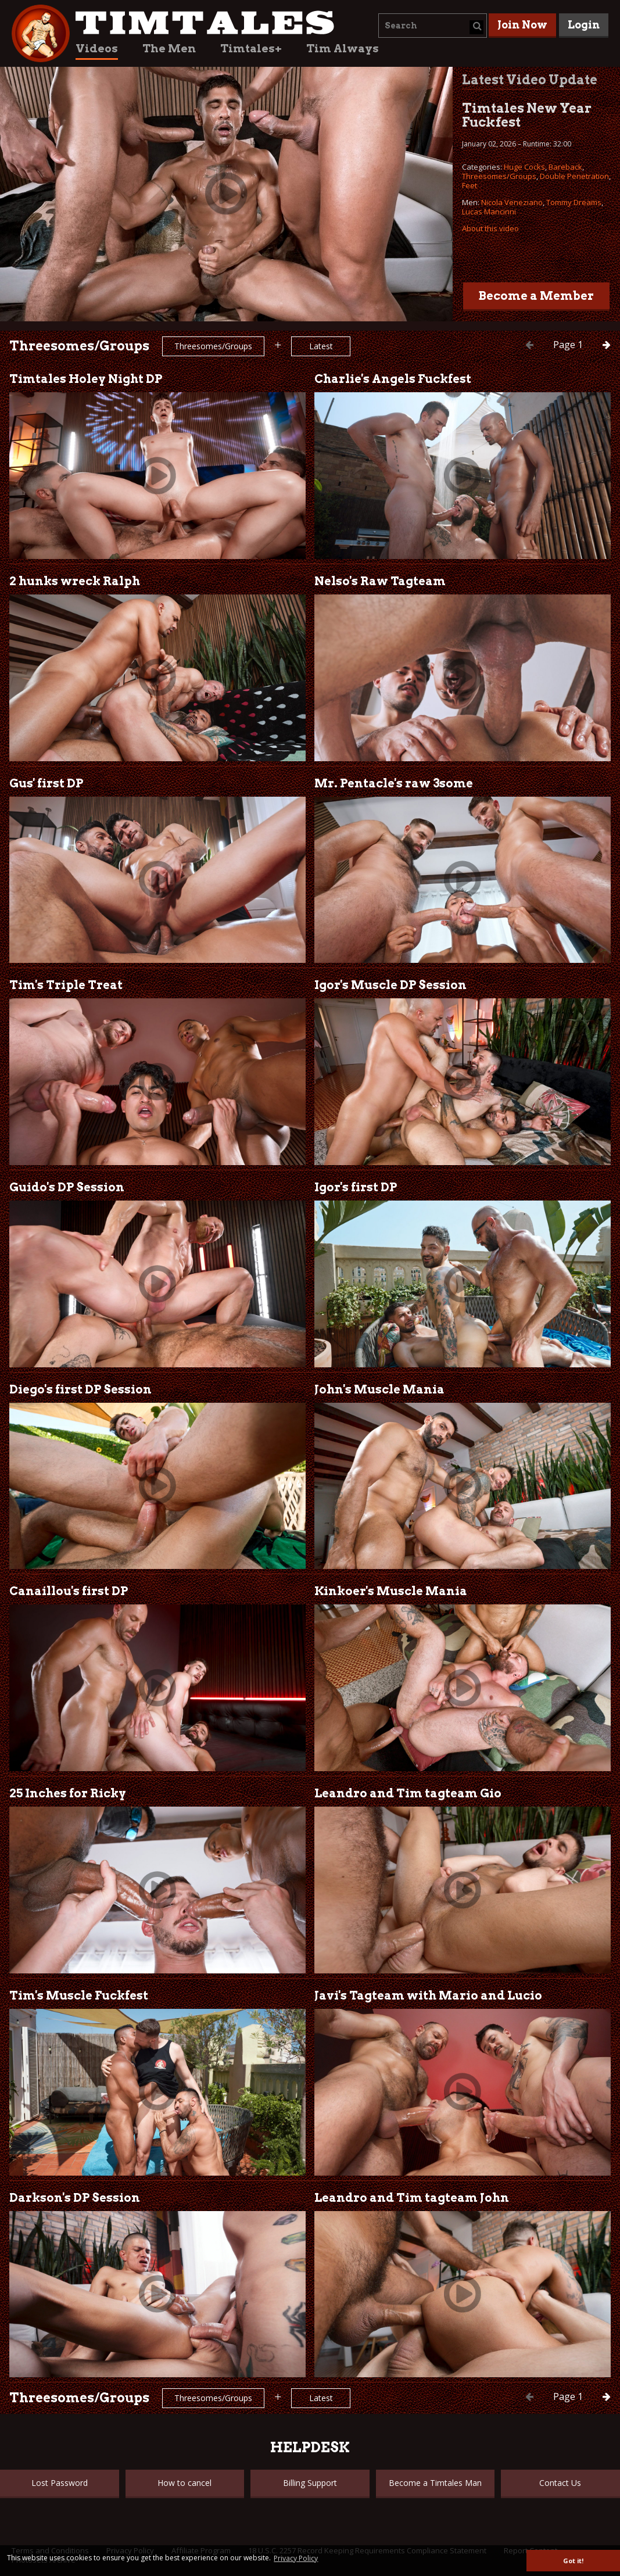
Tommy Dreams (573, 202)
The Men (169, 48)
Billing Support (310, 2482)
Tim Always (342, 48)
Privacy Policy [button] (296, 2558)
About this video (490, 228)
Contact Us (560, 2482)
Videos (97, 48)
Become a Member (536, 296)
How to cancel (184, 2482)
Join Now (522, 25)
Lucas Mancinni (489, 211)
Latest (321, 346)
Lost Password (59, 2482)
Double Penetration (574, 176)
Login (584, 25)
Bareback (565, 167)
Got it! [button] (573, 2560)
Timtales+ (251, 48)
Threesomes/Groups (499, 176)
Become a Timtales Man (435, 2482)
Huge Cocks (524, 167)
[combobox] (432, 25)
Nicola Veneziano (512, 202)
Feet (469, 185)
